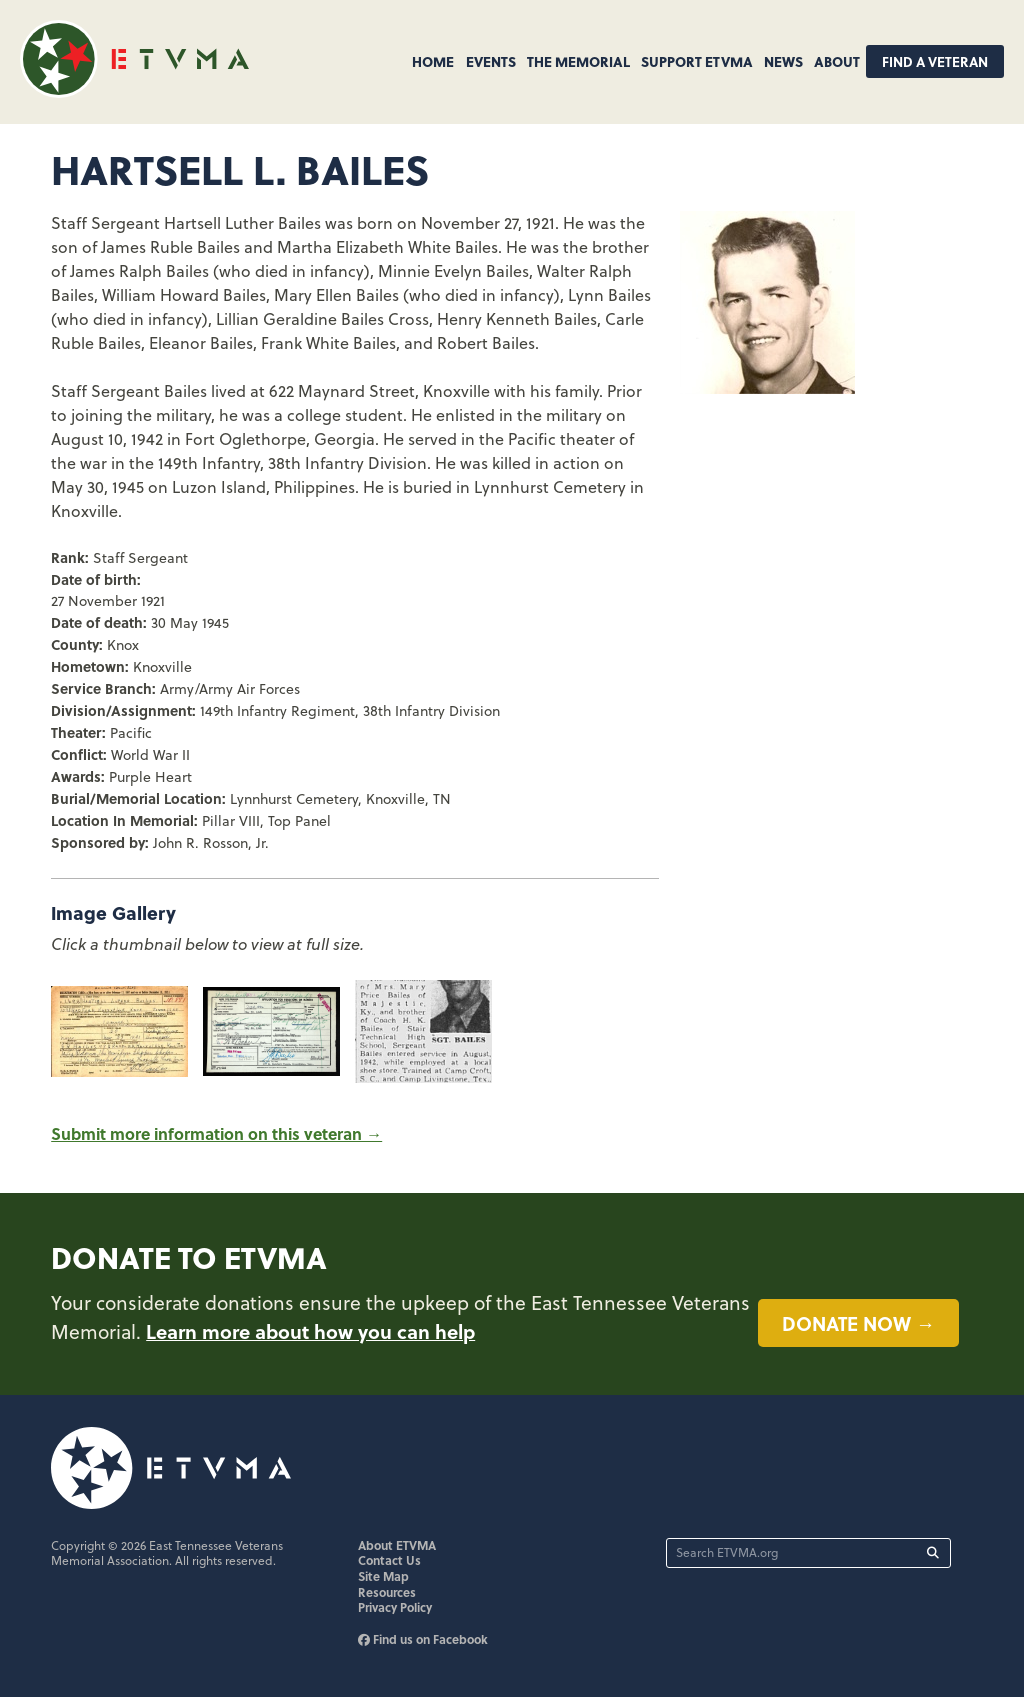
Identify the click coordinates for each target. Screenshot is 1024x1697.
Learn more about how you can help (310, 1331)
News (783, 61)
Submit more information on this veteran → (216, 1133)
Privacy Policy (395, 1607)
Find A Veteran (935, 61)
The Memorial (578, 61)
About (837, 61)
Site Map (383, 1576)
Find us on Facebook (423, 1639)
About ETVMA (397, 1545)
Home (433, 61)
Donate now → (858, 1323)
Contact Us (389, 1560)
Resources (387, 1592)
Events (491, 61)
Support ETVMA (697, 61)
